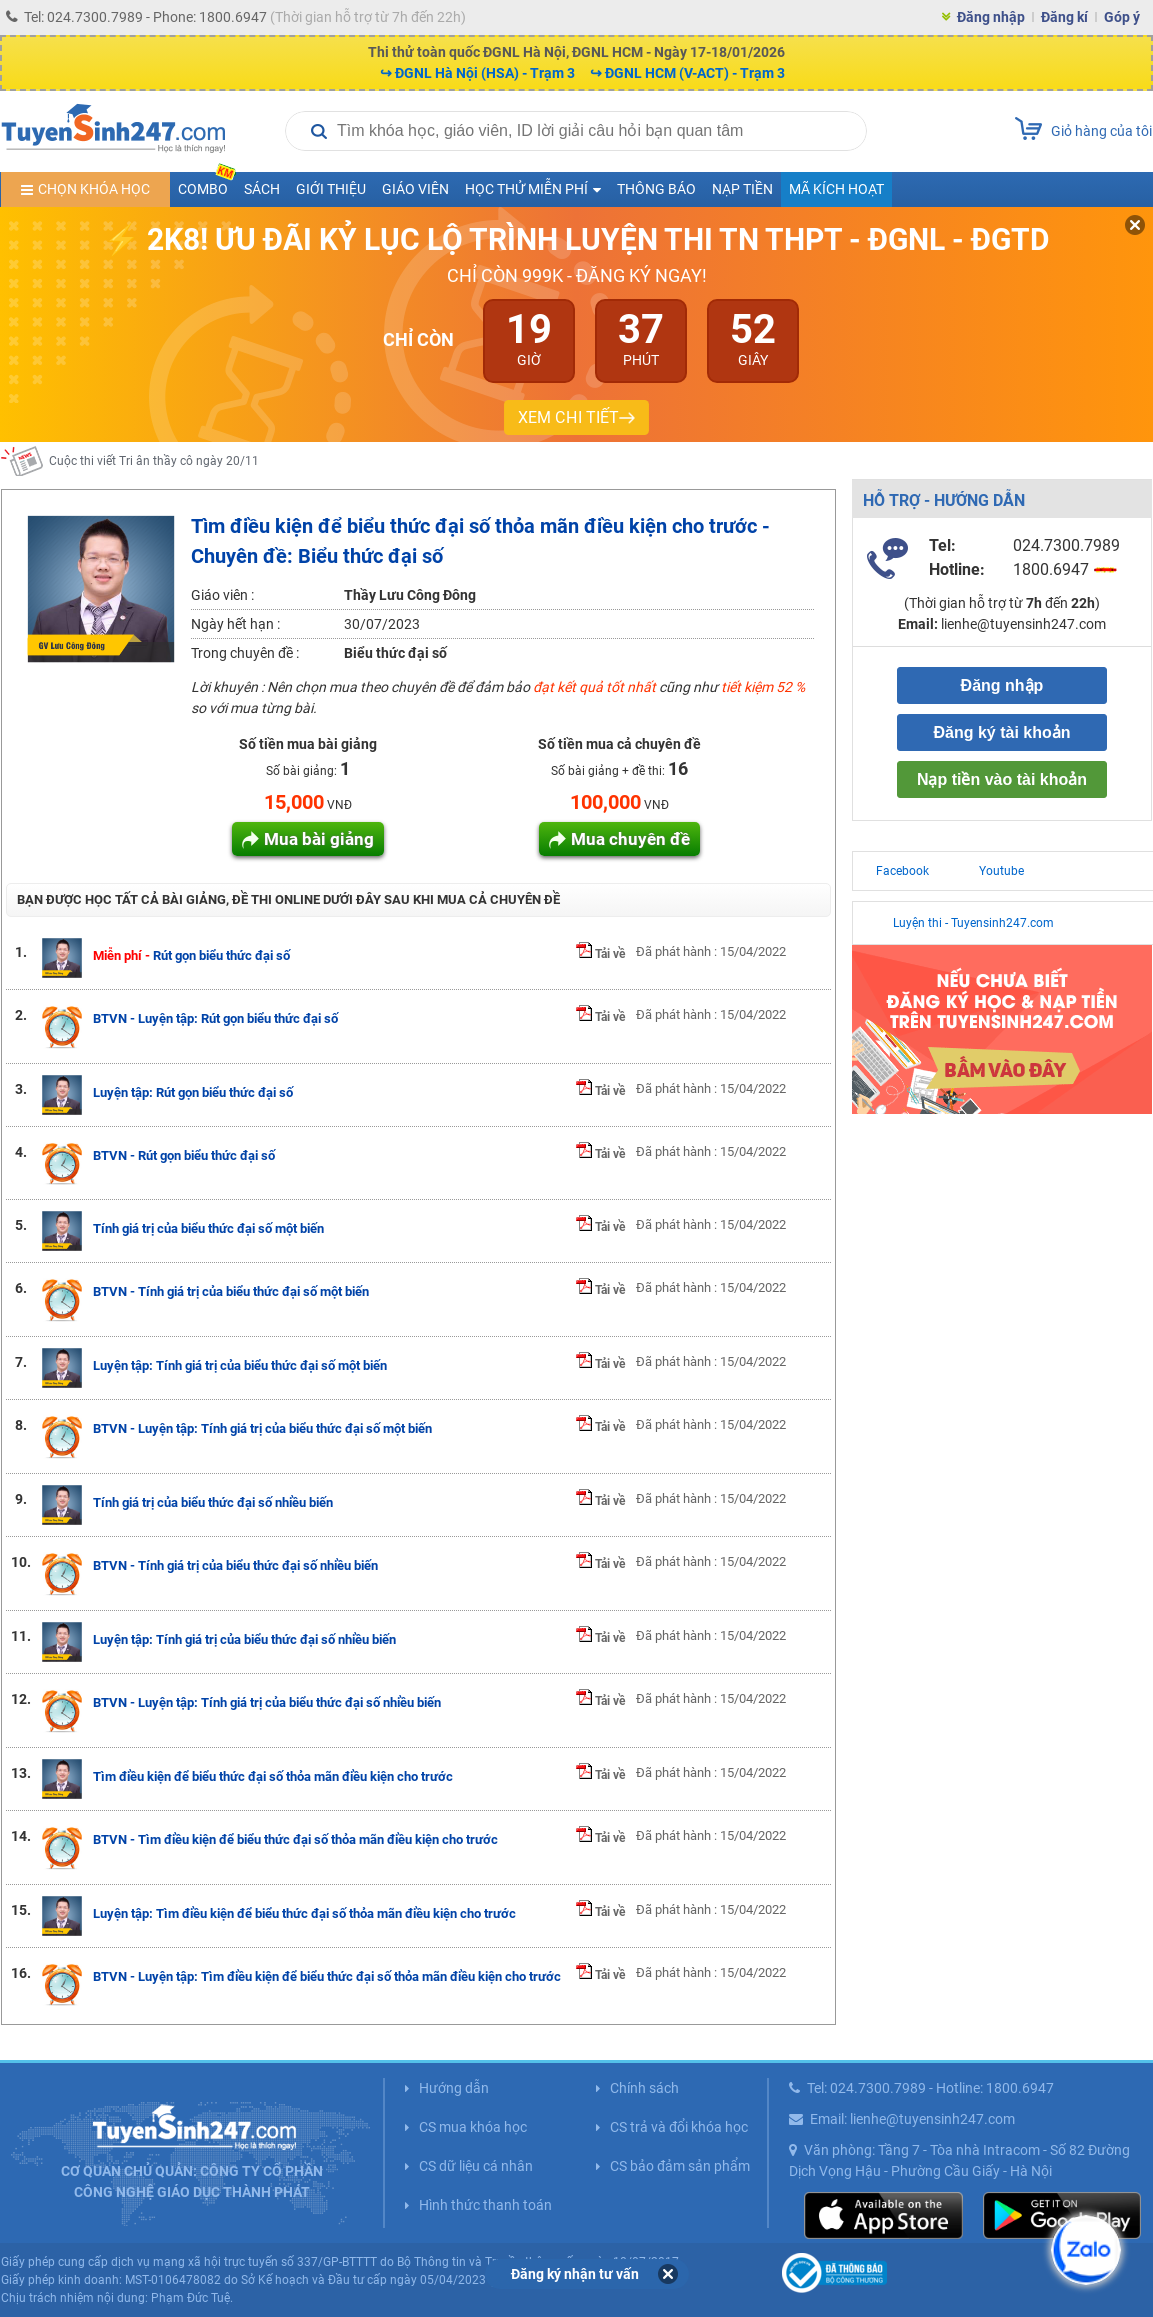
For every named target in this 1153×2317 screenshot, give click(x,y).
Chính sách (644, 2088)
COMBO (207, 184)
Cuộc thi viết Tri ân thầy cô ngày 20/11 (154, 475)
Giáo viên (415, 189)
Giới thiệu (331, 189)
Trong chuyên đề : (245, 653)
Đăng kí (1064, 17)
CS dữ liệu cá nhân (476, 2166)
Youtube (1001, 871)
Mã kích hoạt (836, 189)
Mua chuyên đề (630, 839)
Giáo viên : (222, 595)
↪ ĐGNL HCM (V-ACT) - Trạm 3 (687, 73)
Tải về (600, 954)
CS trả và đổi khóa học (679, 2127)
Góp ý (1122, 17)
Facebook (902, 871)
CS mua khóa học (473, 2127)
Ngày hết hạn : (235, 624)
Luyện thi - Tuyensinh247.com (973, 923)
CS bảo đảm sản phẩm (680, 2166)
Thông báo (656, 189)
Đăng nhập (991, 17)
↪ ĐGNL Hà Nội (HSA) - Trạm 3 (477, 73)
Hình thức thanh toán (485, 2205)
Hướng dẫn (454, 2088)
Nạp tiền (742, 189)
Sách (262, 189)
